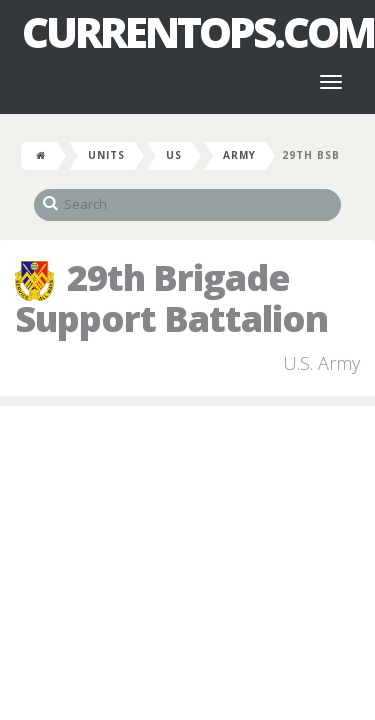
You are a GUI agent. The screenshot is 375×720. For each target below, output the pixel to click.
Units (106, 155)
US (174, 155)
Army (239, 155)
